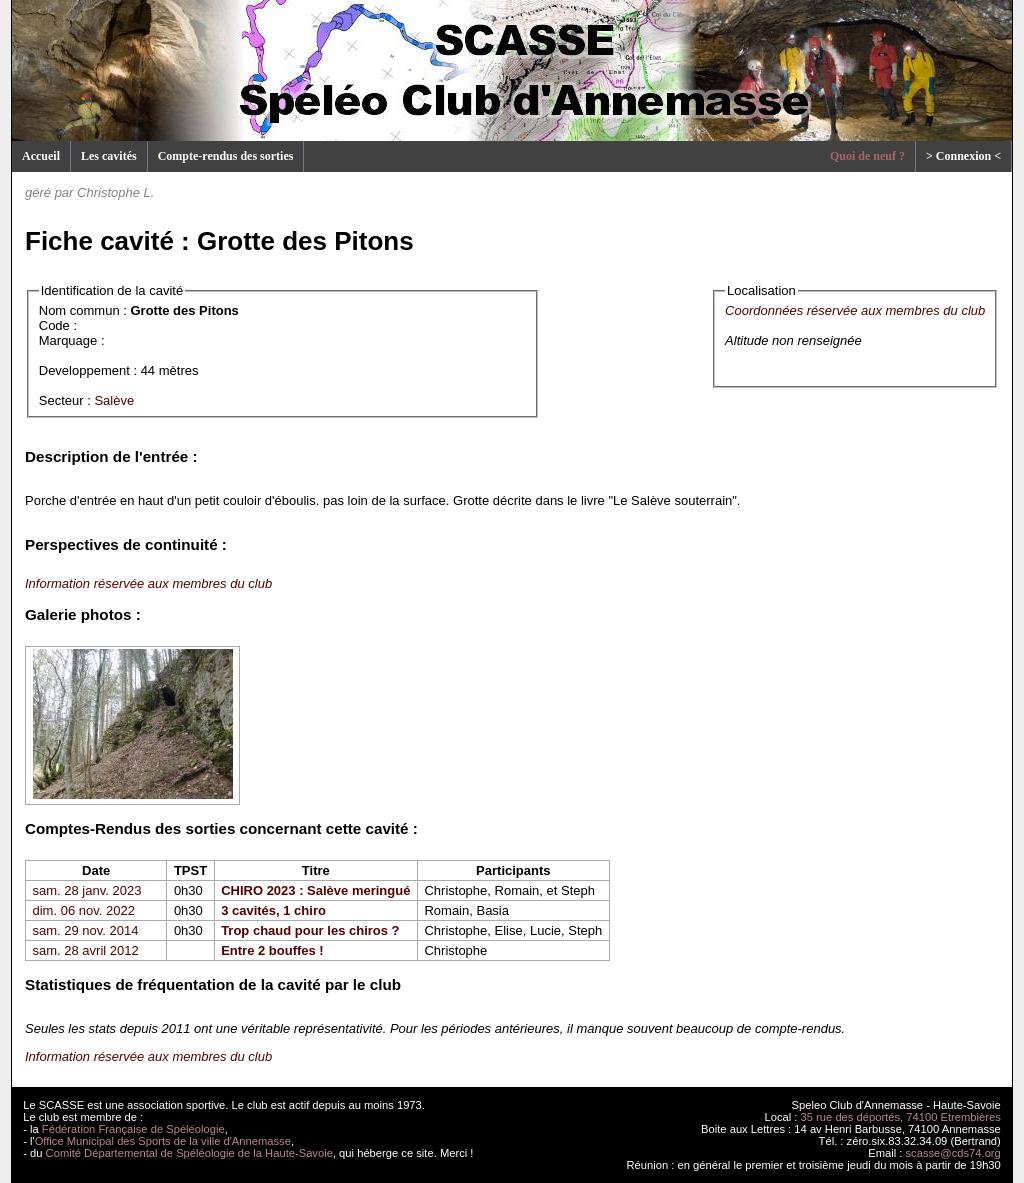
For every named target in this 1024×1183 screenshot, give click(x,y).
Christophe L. (115, 192)
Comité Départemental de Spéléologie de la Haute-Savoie (189, 1153)
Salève (114, 400)
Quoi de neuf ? (867, 156)
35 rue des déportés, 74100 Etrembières (901, 1117)
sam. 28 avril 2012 (86, 950)
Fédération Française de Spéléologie (133, 1129)
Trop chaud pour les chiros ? (310, 930)
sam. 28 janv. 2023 (87, 890)
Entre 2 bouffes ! (272, 950)
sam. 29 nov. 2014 (86, 930)
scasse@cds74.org (953, 1153)
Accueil (41, 156)
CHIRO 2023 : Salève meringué (315, 890)
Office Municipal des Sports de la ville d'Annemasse (163, 1141)
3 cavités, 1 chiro (273, 910)
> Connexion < (963, 156)
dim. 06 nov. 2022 (84, 910)
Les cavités (109, 156)
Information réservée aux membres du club (148, 583)
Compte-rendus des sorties (226, 156)
